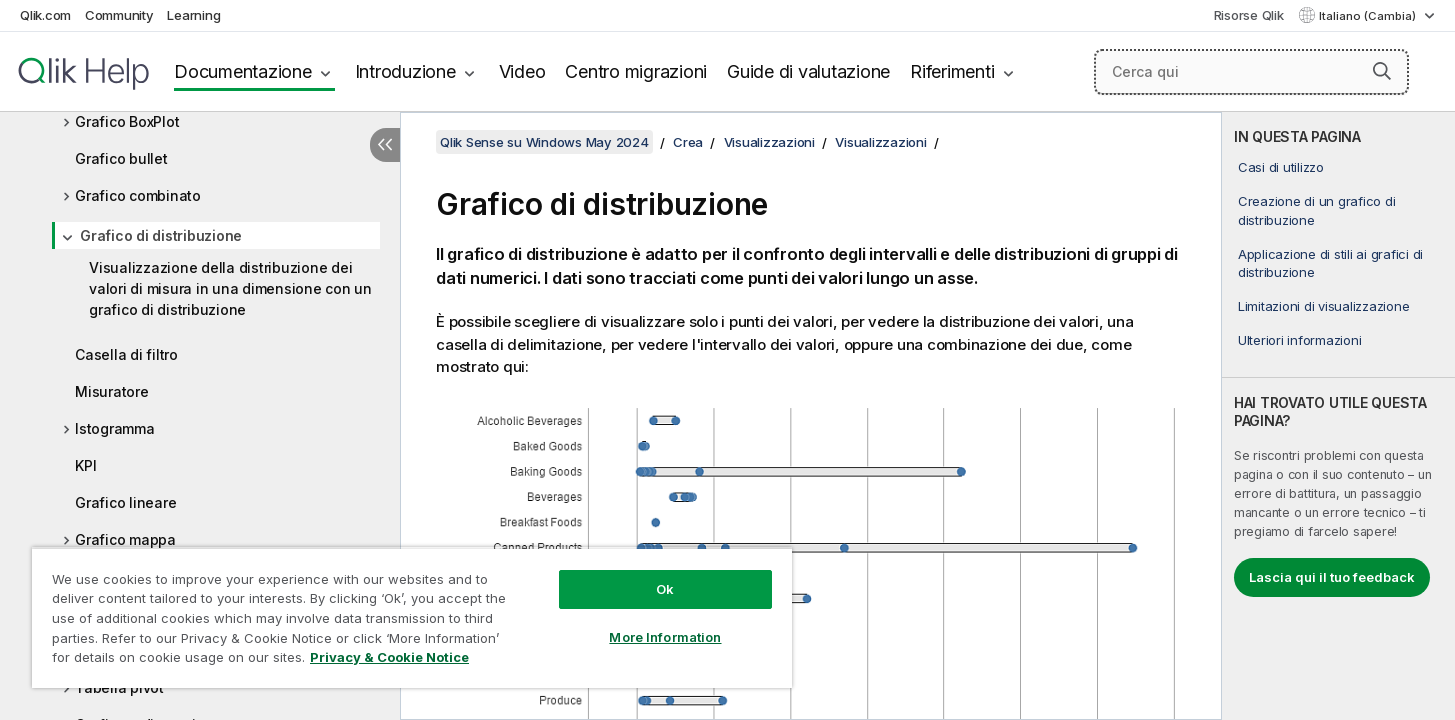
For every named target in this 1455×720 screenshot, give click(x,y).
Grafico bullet (121, 158)
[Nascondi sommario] (385, 145)
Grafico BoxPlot (127, 121)
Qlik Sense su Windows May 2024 (544, 142)
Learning (193, 15)
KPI (85, 465)
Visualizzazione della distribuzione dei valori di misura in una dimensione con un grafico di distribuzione (230, 288)
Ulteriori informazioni (1300, 340)
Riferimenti (952, 71)
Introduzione (405, 71)
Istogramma (115, 428)
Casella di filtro (126, 354)
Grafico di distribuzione (161, 235)
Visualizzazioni (769, 142)
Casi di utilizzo (1281, 167)
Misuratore (112, 391)
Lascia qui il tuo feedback (1332, 577)
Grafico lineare (125, 502)
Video (522, 71)
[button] (1382, 71)
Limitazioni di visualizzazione (1324, 306)
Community (119, 15)
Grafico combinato (138, 195)
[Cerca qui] (1251, 72)
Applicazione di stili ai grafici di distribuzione (1330, 263)
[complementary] (1338, 416)
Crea (688, 142)
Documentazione (243, 71)
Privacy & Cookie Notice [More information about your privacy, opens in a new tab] (389, 657)
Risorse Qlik (1249, 15)
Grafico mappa (125, 539)
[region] (412, 617)
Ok (665, 589)
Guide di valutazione (808, 71)
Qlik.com (45, 15)
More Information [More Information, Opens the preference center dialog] (665, 637)
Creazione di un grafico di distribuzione (1317, 210)
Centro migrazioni (636, 71)
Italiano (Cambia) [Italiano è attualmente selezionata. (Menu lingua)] (1369, 16)
